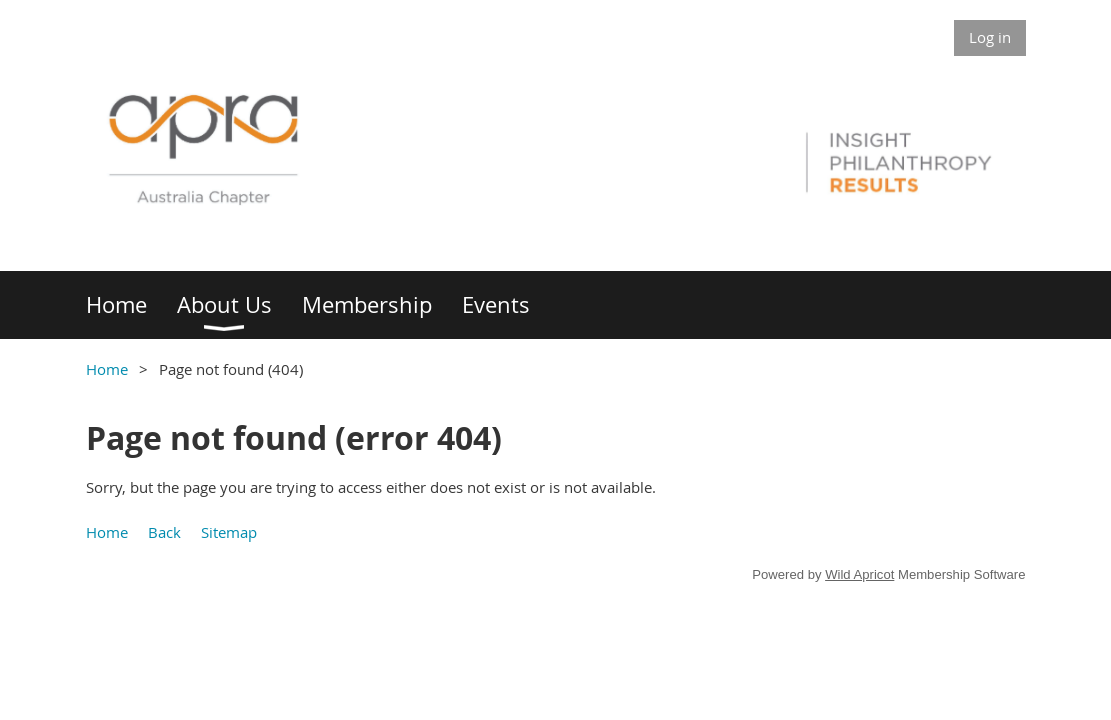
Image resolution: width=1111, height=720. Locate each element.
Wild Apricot (859, 574)
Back (164, 532)
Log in (990, 37)
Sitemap (229, 532)
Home (107, 369)
